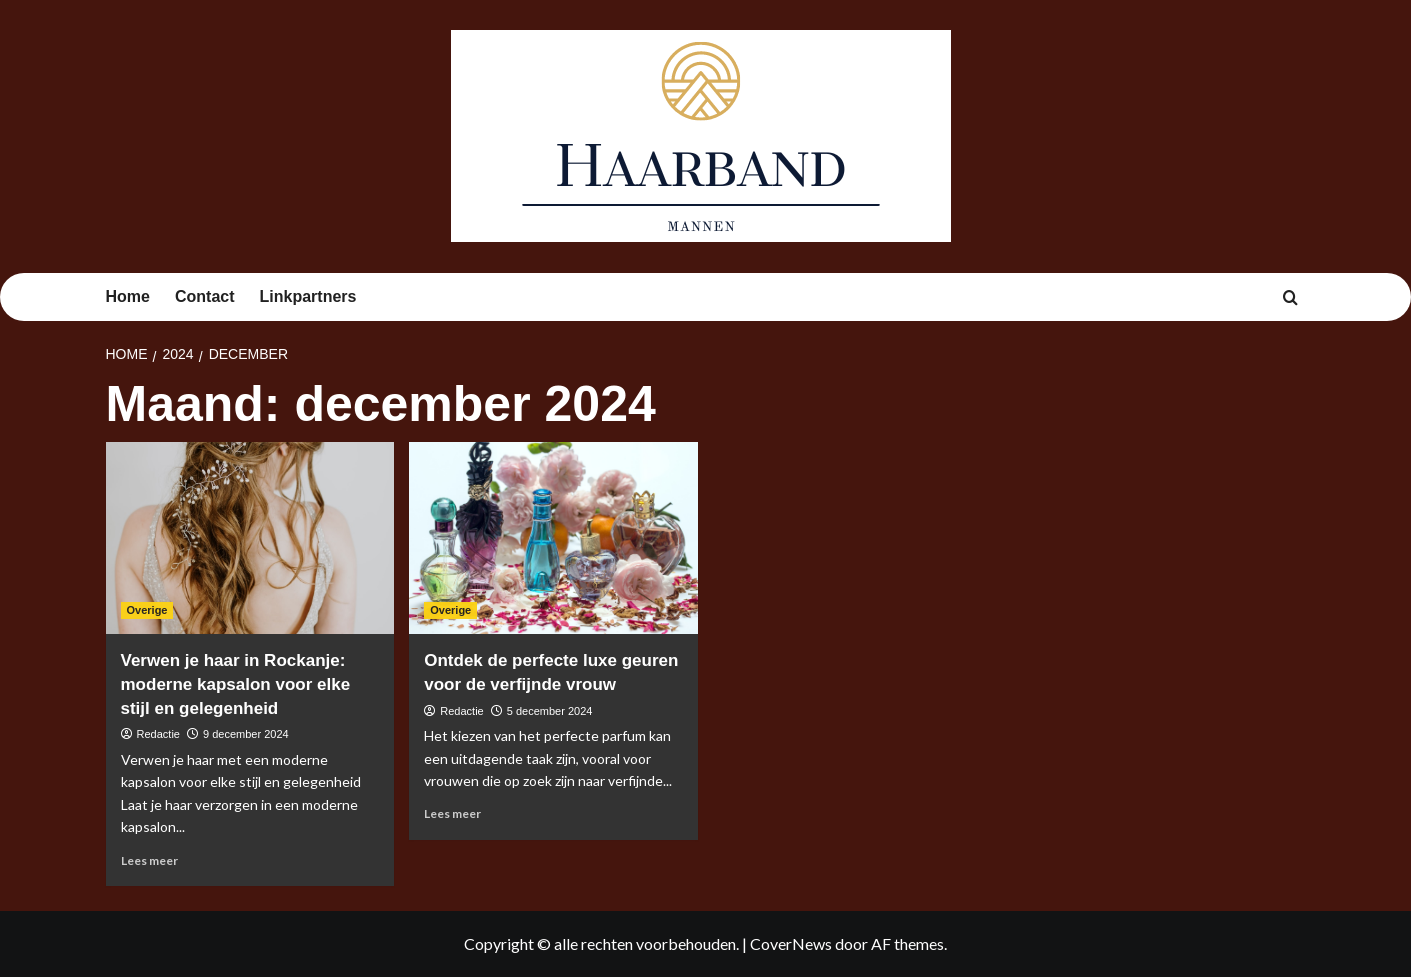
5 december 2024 (550, 711)
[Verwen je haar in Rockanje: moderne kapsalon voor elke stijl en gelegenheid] (250, 538)
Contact (205, 296)
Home (128, 296)
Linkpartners (308, 296)
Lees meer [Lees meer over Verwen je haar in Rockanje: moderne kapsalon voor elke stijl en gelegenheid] (149, 860)
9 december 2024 (246, 734)
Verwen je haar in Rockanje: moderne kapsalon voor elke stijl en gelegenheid (236, 684)
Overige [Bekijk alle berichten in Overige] (147, 610)
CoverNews (791, 943)
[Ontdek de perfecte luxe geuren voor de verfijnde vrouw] (553, 538)
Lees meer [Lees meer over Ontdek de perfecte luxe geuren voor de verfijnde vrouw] (452, 813)
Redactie (158, 734)
